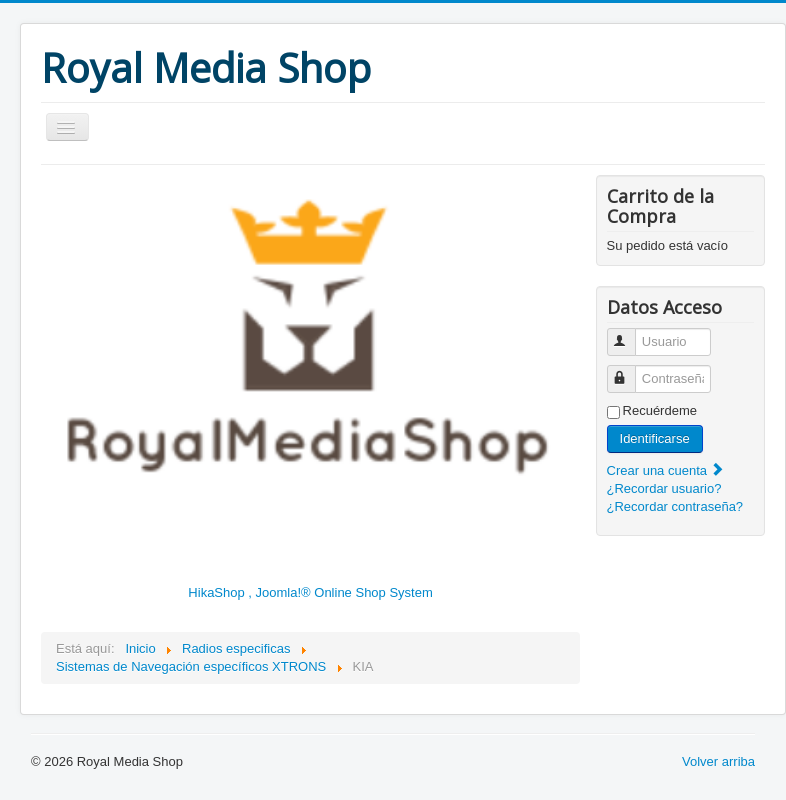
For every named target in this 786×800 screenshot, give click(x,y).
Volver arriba (718, 761)
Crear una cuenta (666, 470)
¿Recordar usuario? (664, 488)
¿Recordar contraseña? (675, 506)
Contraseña (630, 370)
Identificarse (655, 438)
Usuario (630, 333)
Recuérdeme (660, 410)
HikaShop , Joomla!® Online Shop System (310, 592)
